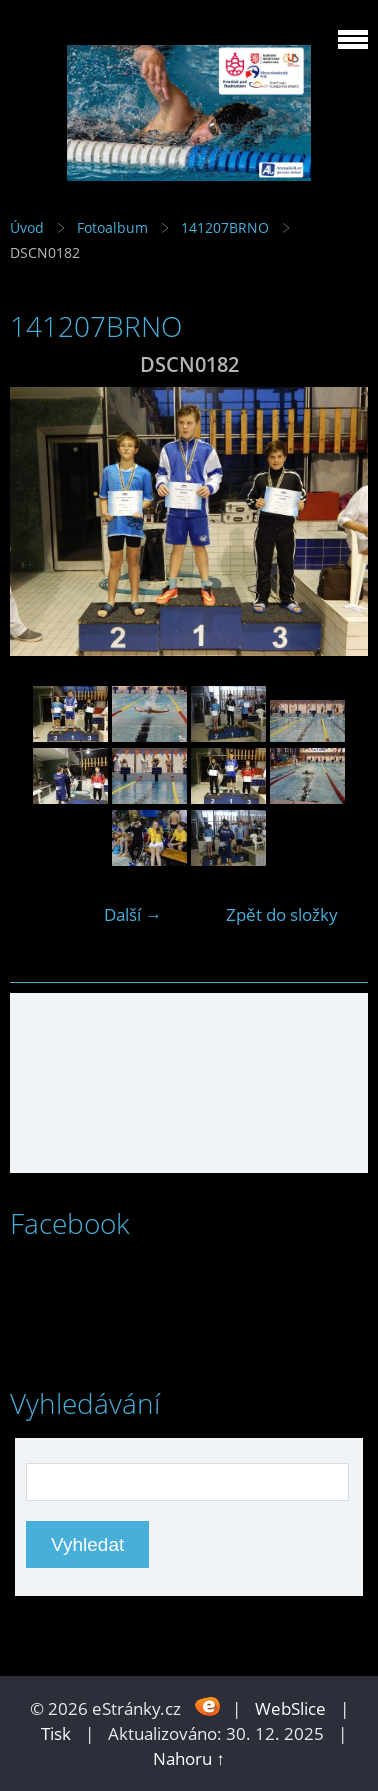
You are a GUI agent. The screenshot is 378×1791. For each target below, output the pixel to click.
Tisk (56, 1733)
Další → (133, 914)
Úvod (27, 227)
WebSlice (290, 1708)
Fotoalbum (112, 227)
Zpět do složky (282, 914)
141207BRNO (225, 227)
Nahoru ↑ (189, 1758)
